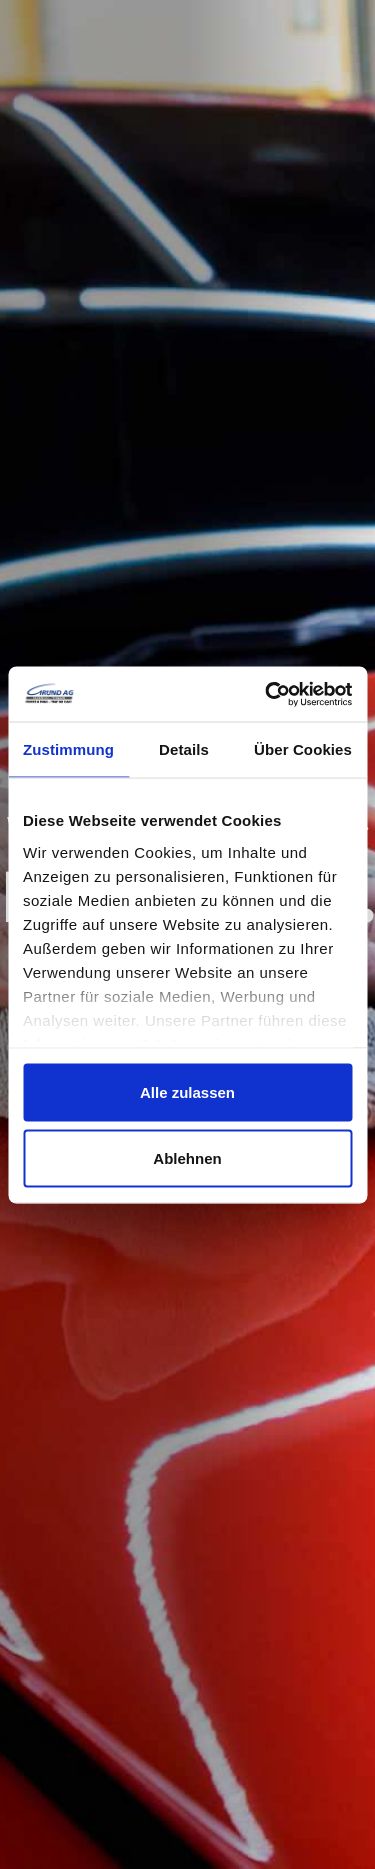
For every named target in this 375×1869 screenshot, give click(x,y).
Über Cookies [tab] (303, 749)
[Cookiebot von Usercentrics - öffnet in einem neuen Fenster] (267, 694)
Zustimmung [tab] (68, 749)
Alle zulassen (187, 1092)
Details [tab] (184, 749)
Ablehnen (187, 1157)
